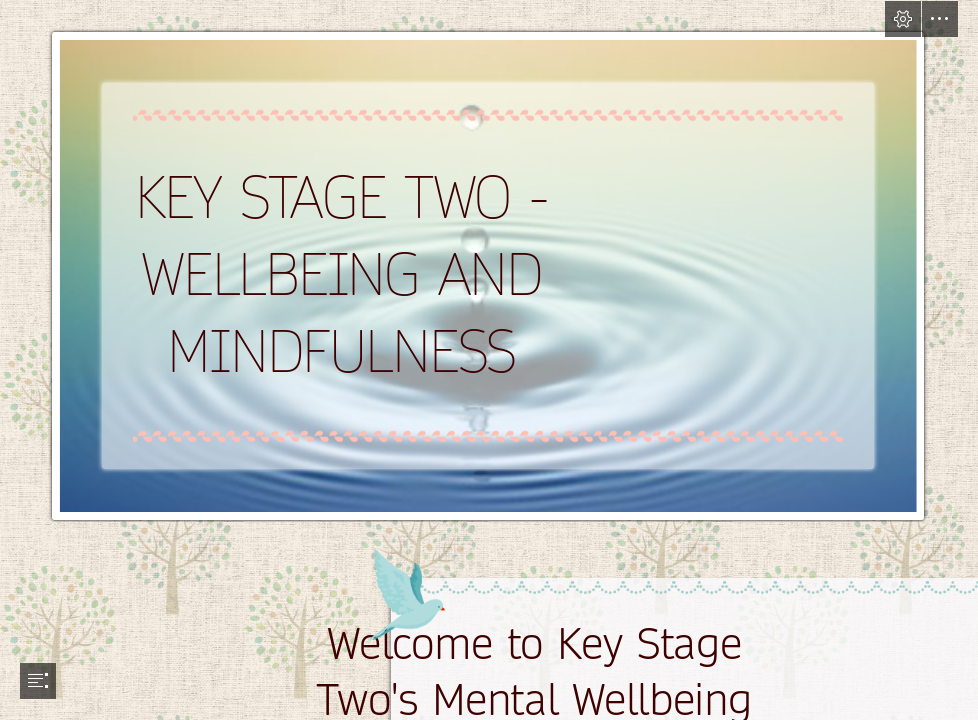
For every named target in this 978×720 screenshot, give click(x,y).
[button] (903, 19)
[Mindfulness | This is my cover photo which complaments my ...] (489, 261)
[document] (489, 360)
